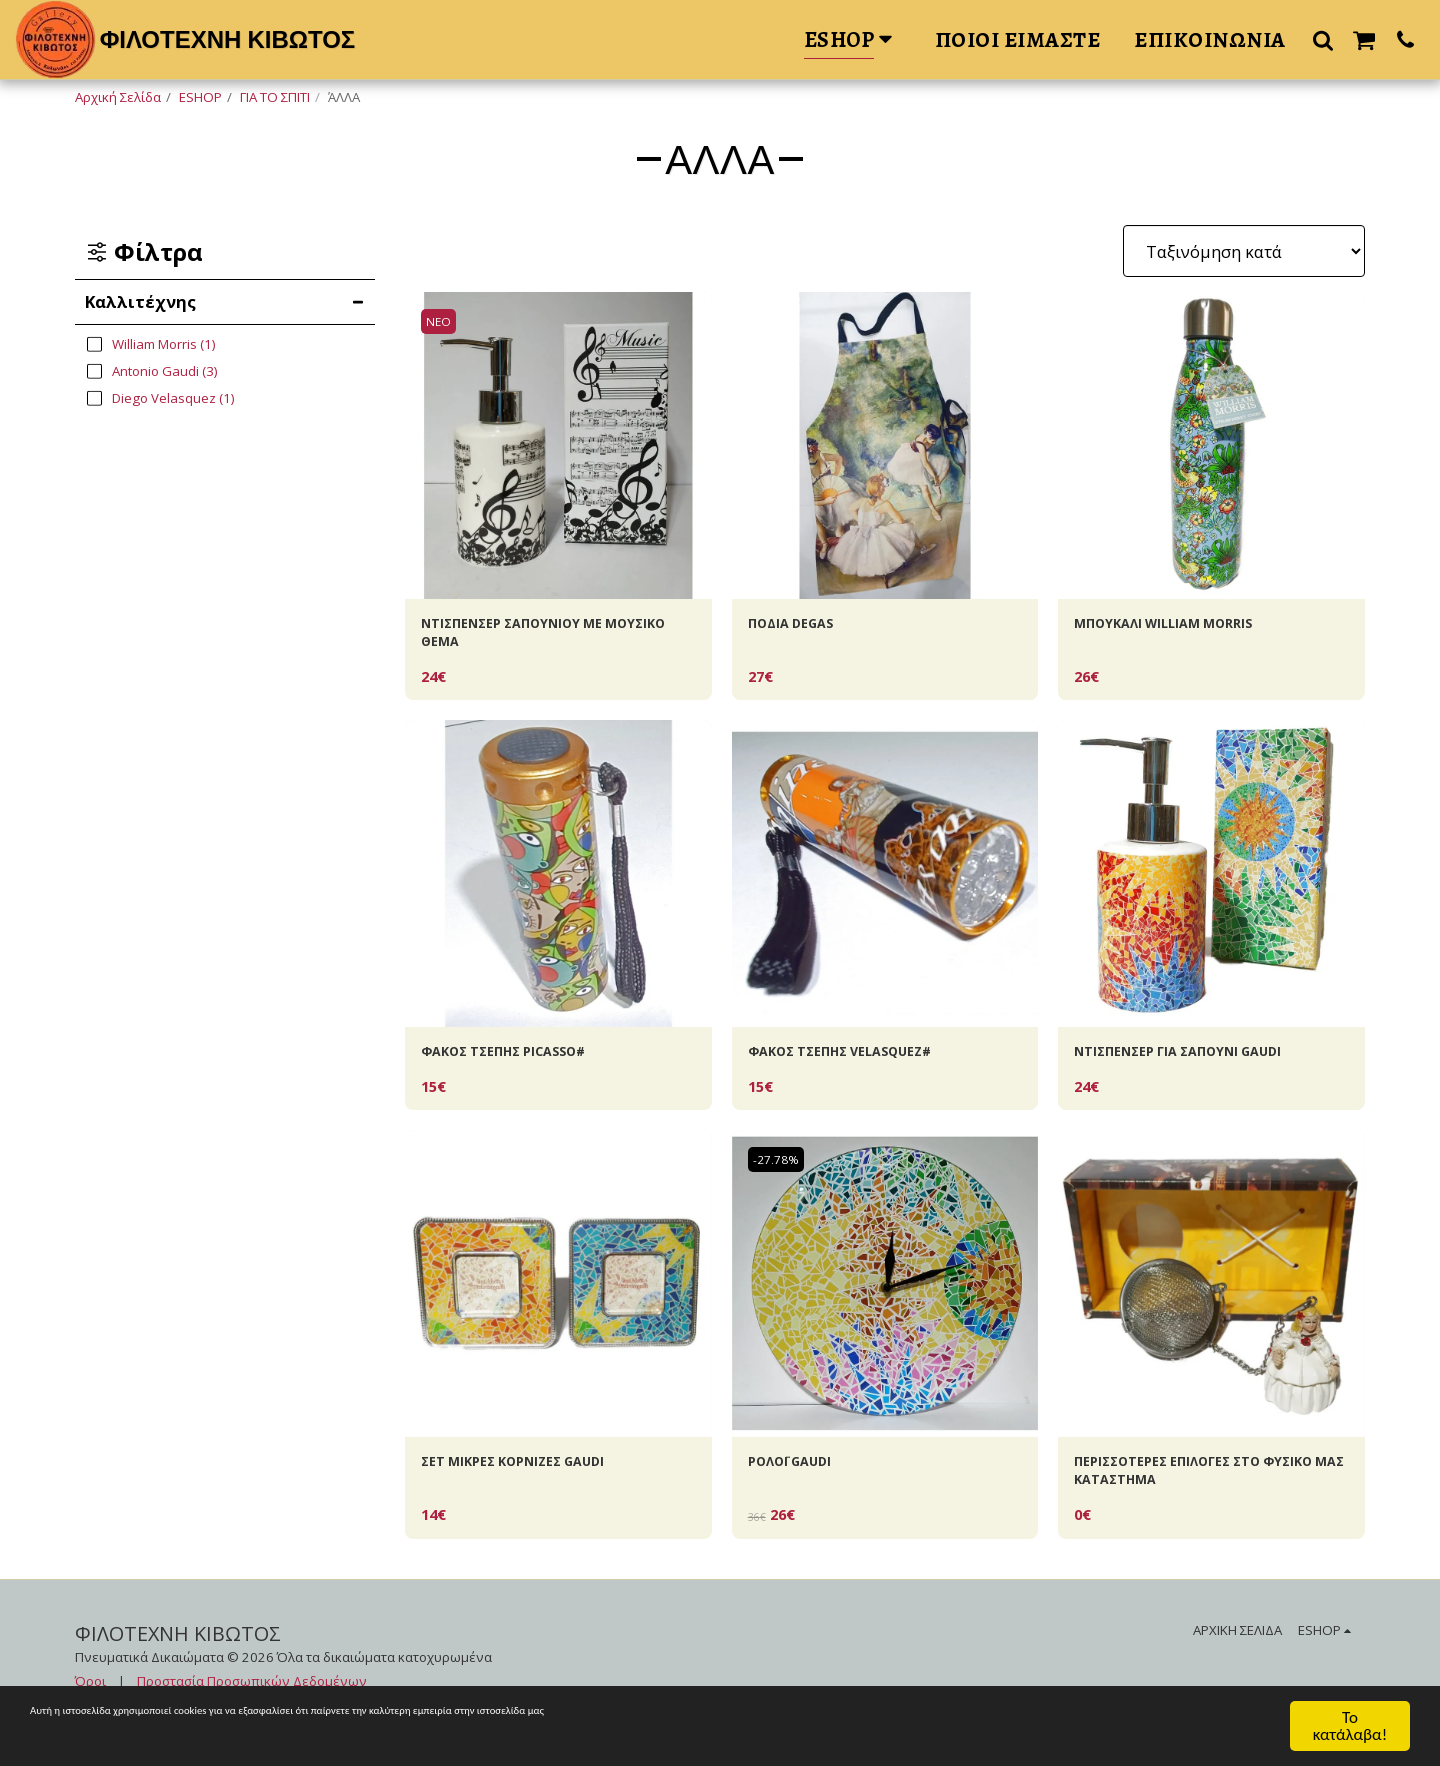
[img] (558, 445)
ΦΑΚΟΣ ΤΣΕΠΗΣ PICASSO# (527, 1066)
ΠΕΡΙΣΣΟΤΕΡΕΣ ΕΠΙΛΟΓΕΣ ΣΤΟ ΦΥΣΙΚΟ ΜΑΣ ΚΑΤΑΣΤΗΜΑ (1195, 1495)
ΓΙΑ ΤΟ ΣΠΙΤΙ (275, 97)
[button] (1323, 39)
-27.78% (781, 1178)
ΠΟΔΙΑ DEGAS (802, 626)
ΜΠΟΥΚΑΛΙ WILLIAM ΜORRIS (1187, 626)
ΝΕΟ (442, 321)
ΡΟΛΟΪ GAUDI (801, 1482)
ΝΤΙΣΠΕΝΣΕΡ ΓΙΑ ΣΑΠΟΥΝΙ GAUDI (1207, 1066)
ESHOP (200, 97)
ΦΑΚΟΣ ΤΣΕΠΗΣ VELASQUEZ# (867, 1066)
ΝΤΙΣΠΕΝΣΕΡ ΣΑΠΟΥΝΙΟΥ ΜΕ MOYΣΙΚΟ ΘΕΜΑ (538, 639)
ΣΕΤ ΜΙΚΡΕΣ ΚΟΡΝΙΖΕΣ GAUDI (539, 1482)
